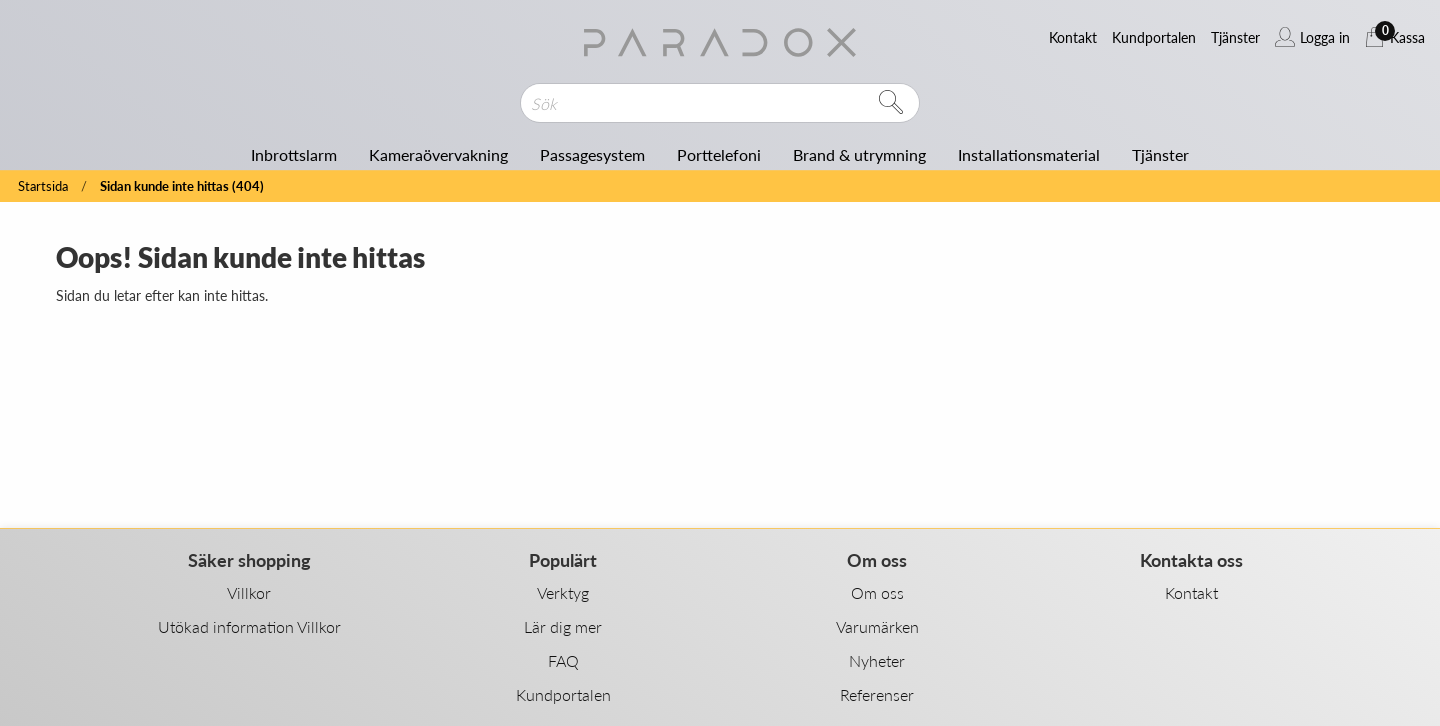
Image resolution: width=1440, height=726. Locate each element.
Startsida (43, 186)
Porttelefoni (719, 154)
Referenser (877, 694)
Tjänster (1160, 154)
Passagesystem (592, 154)
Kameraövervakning (438, 154)
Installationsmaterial (1029, 154)
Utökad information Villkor (249, 626)
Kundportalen (563, 694)
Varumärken (877, 626)
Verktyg (563, 592)
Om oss (877, 592)
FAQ (563, 660)
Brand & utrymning (859, 154)
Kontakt (1191, 592)
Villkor (249, 592)
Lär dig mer (563, 626)
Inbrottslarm (294, 154)
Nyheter (877, 660)
